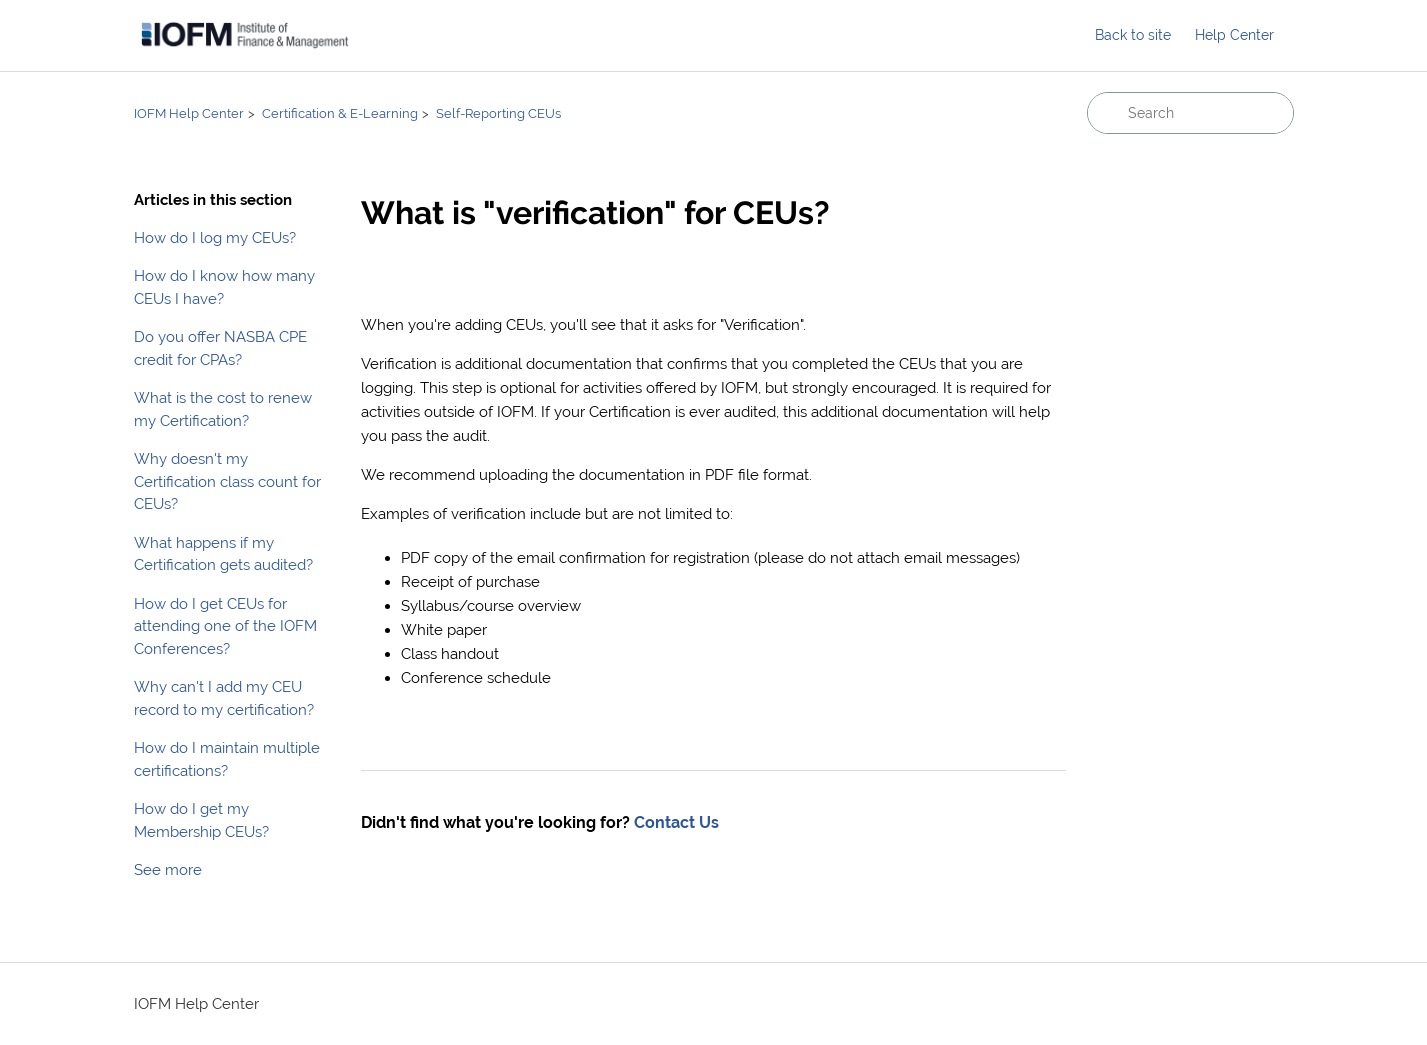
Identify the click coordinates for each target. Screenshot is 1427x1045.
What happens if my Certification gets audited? (223, 554)
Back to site (1133, 35)
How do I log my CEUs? (215, 237)
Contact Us (676, 822)
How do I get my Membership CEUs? (201, 820)
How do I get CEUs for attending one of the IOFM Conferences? (225, 626)
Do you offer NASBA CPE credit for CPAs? (220, 348)
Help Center (1234, 35)
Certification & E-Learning (340, 113)
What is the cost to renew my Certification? (223, 409)
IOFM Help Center (189, 113)
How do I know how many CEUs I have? (224, 287)
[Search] (1190, 113)
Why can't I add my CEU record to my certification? (224, 698)
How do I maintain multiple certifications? (227, 759)
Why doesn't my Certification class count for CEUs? (227, 481)
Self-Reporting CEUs (498, 113)
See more (168, 869)
